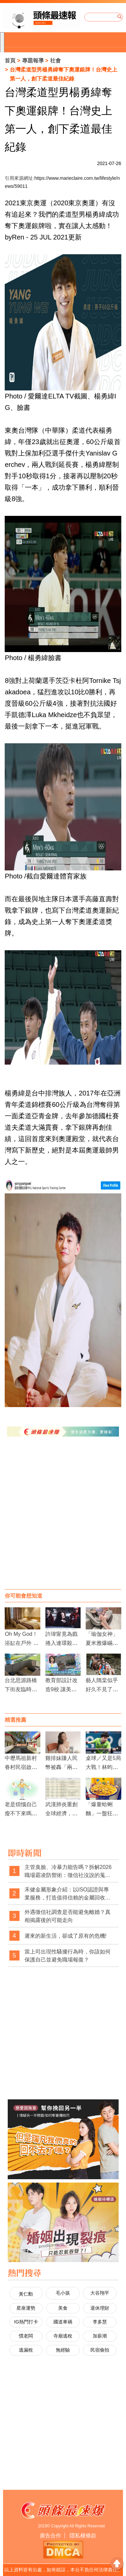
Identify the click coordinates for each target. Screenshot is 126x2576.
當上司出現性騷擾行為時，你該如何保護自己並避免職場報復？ (68, 1956)
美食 (63, 2308)
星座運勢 (25, 2308)
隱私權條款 (83, 2535)
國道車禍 (62, 2321)
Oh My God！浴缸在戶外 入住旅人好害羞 (21, 1643)
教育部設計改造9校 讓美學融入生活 (61, 1689)
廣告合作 (50, 2535)
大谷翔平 (99, 2293)
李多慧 (100, 2321)
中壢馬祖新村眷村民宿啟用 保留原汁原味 (21, 1767)
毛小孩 (63, 2293)
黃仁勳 (26, 2294)
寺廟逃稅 (62, 2336)
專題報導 (33, 60)
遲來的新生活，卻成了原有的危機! (66, 1936)
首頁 (10, 60)
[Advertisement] (63, 1519)
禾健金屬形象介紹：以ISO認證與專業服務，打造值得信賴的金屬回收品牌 (68, 1894)
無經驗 (63, 2350)
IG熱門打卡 (26, 2321)
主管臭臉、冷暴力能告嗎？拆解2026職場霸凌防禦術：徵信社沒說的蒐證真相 (68, 1871)
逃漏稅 (26, 2350)
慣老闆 (26, 2336)
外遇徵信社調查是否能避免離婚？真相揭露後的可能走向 (68, 1916)
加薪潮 (100, 2336)
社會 (55, 60)
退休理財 (99, 2308)
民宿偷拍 (99, 2350)
